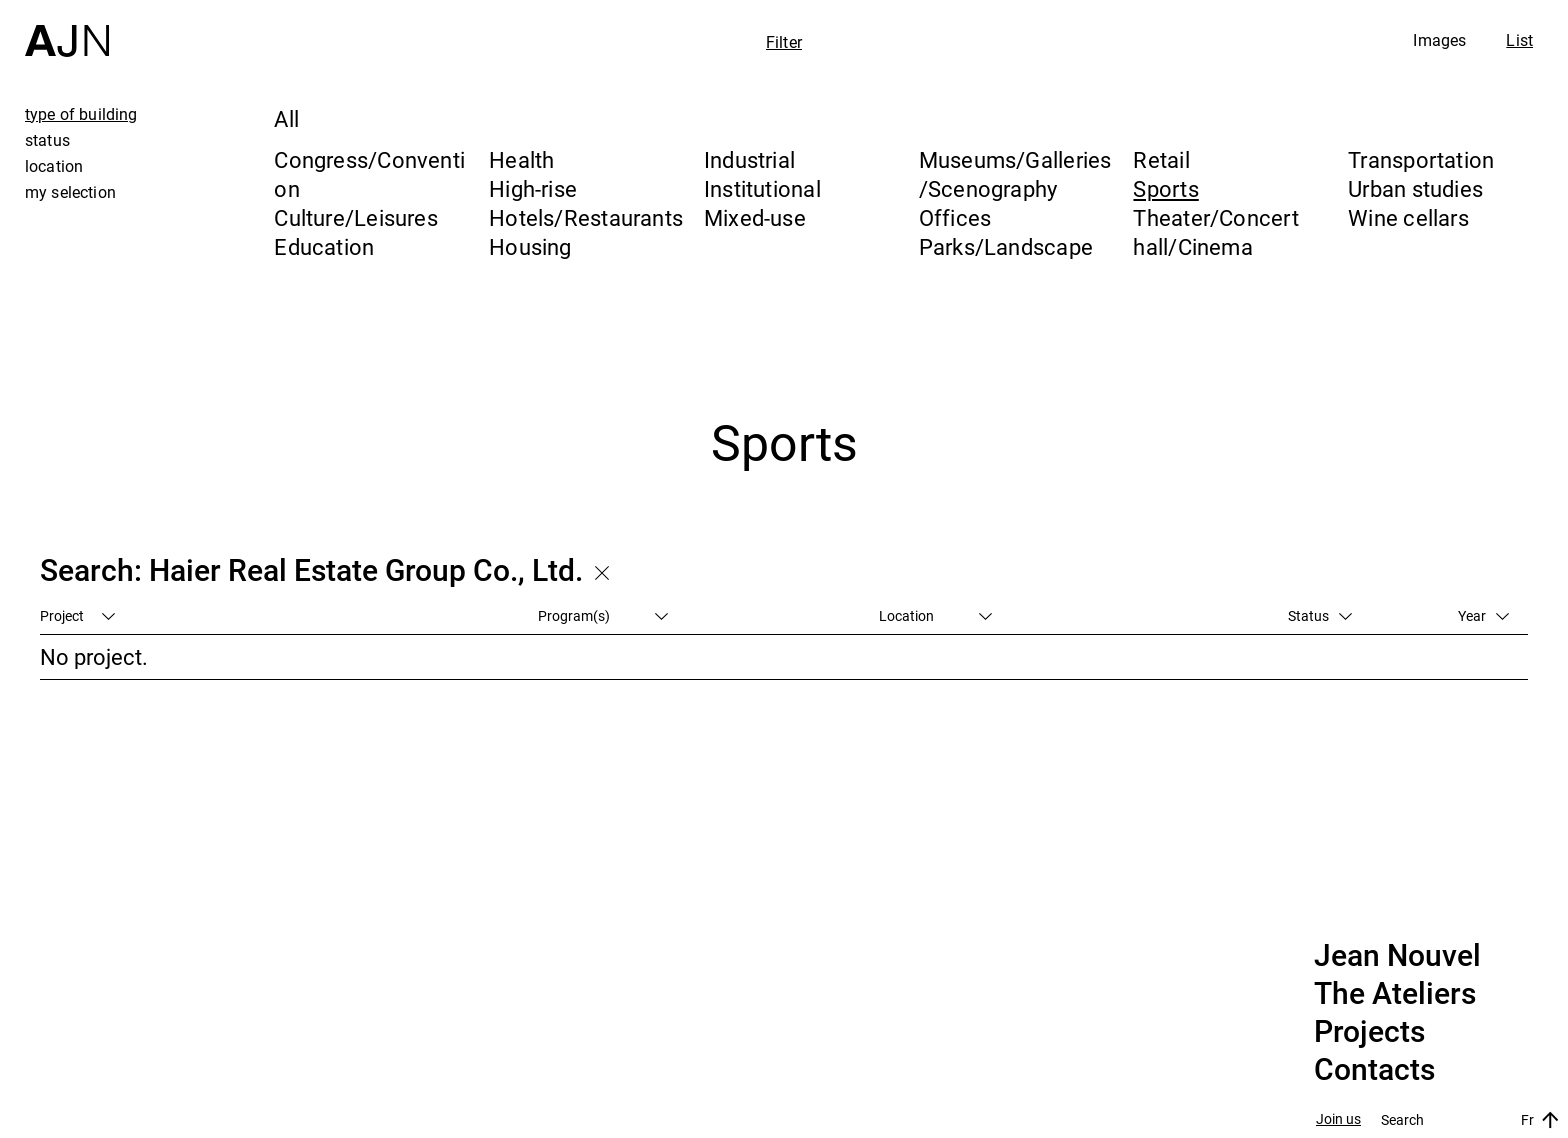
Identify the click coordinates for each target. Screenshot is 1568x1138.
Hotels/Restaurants (586, 217)
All (286, 118)
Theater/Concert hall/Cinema (1215, 232)
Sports (1165, 188)
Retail (1161, 159)
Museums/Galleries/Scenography (1015, 174)
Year (1483, 615)
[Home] (67, 28)
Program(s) (603, 615)
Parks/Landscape (1006, 246)
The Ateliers (1395, 994)
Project (77, 615)
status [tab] (47, 140)
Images (1439, 40)
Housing (530, 246)
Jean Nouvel (1397, 956)
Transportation (1421, 159)
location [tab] (54, 166)
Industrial (749, 159)
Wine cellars (1408, 217)
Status (1320, 615)
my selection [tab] (70, 192)
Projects (1369, 1032)
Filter (784, 42)
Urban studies (1415, 188)
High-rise (533, 188)
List (1519, 40)
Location (935, 615)
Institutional (762, 188)
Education (324, 246)
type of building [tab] (81, 114)
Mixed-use (755, 217)
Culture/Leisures (356, 217)
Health (521, 159)
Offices (955, 217)
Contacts (1374, 1070)
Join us (1338, 1119)
